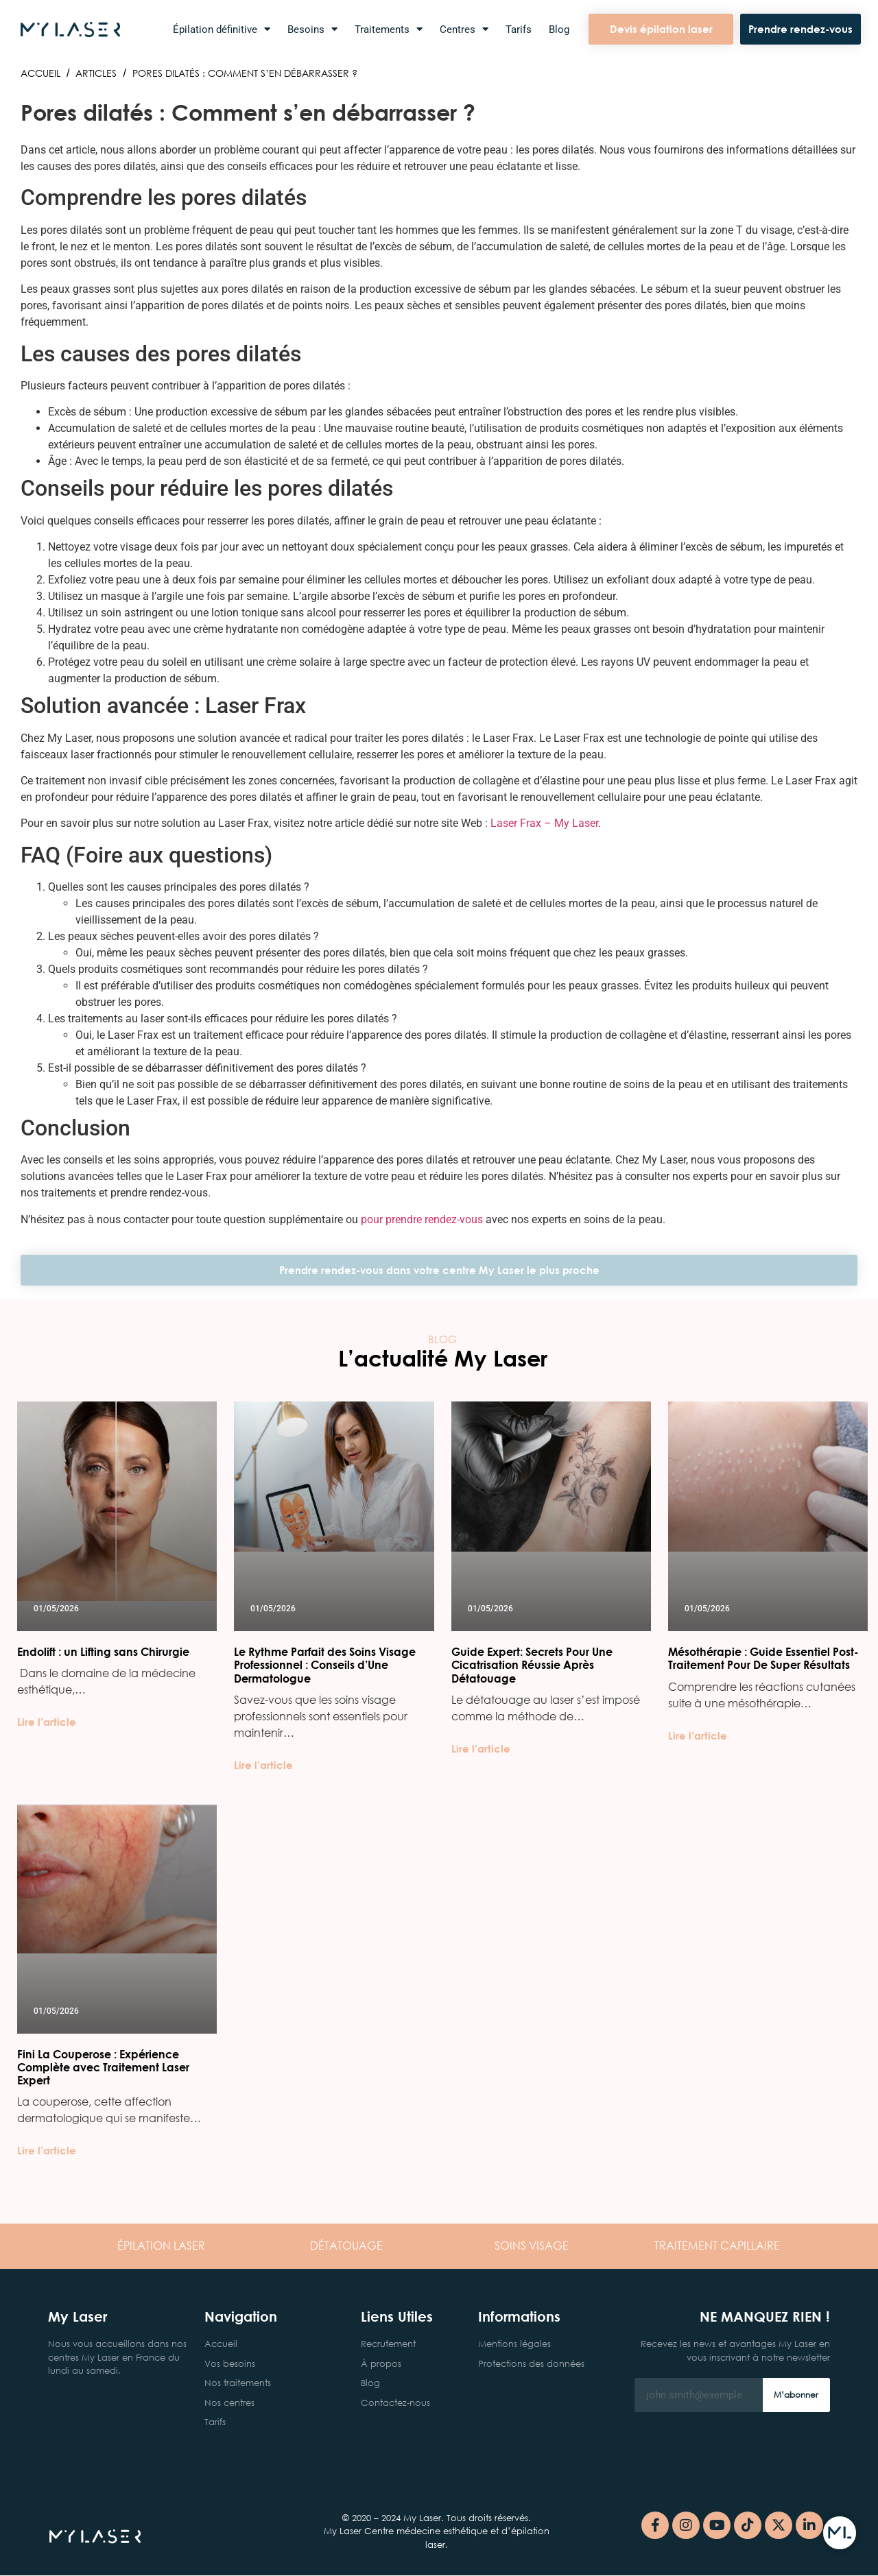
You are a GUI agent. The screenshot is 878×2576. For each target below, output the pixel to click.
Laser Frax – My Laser (544, 823)
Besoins (312, 29)
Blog (559, 29)
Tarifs (519, 29)
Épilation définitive (221, 29)
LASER (161, 2245)
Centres (464, 29)
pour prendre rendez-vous (422, 1219)
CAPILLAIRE (717, 2245)
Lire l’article (46, 1722)
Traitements (389, 29)
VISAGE (532, 2245)
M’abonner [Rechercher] (796, 2394)
